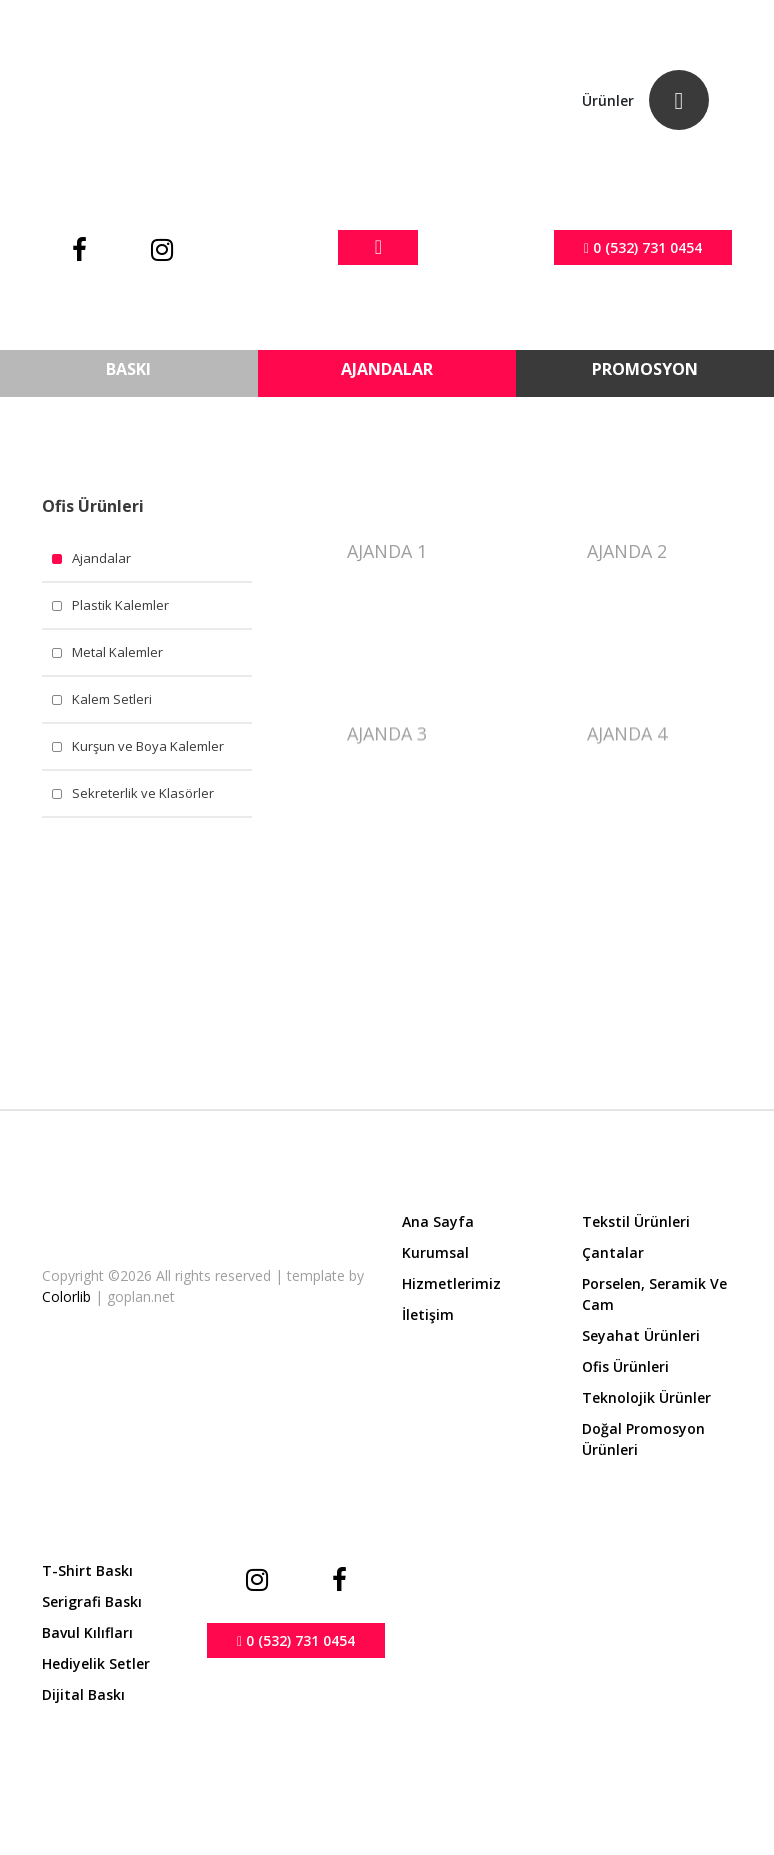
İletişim (428, 1314)
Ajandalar (101, 558)
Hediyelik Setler (96, 1663)
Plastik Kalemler (120, 605)
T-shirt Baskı (87, 1570)
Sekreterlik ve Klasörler (143, 793)
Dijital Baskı (83, 1694)
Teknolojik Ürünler (646, 1397)
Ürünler (608, 100)
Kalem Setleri (112, 699)
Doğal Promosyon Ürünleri (643, 1439)
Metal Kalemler (117, 652)
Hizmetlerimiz (451, 1283)
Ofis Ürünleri (625, 1366)
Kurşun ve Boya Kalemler (148, 746)
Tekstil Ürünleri (636, 1221)
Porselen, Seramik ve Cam (654, 1294)
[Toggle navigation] (378, 247)
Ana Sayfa (438, 1221)
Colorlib (68, 1296)
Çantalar (613, 1252)
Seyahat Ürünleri (641, 1335)
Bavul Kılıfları (87, 1632)
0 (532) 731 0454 (643, 247)
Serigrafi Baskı (92, 1601)
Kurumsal (435, 1252)
